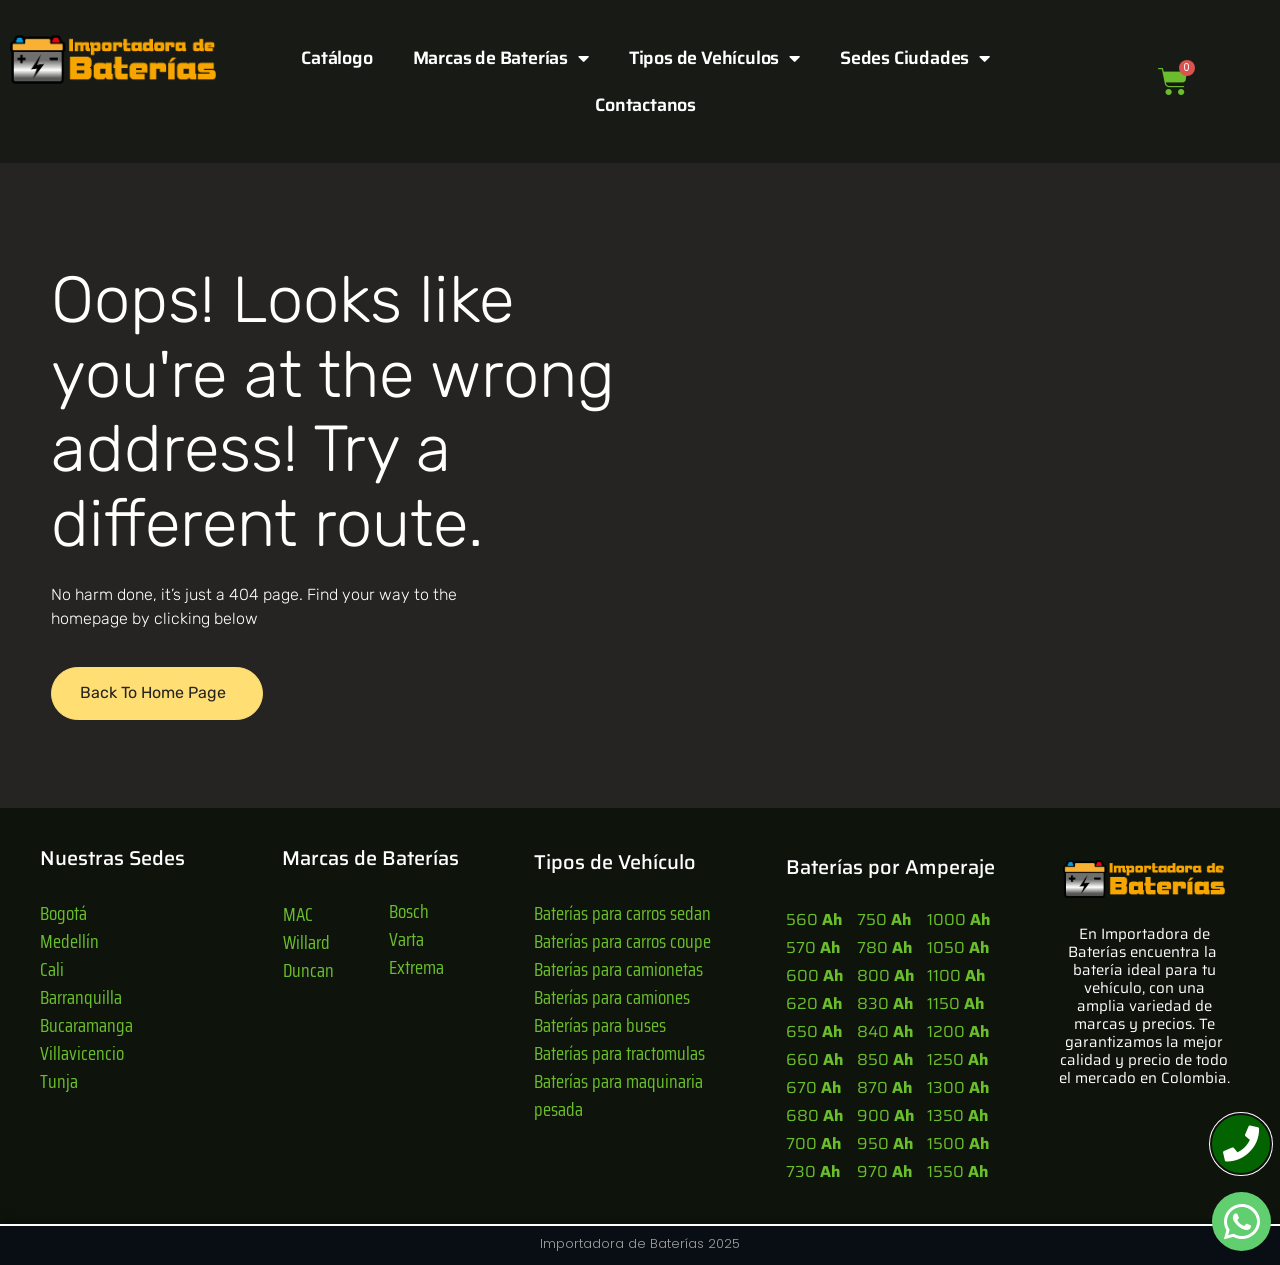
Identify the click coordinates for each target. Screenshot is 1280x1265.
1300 (958, 1087)
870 (884, 1087)
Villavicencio (82, 1053)
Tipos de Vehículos (714, 58)
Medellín (69, 941)
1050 (958, 947)
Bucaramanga (86, 1025)
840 (885, 1031)
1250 (957, 1059)
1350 (957, 1115)
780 (884, 947)
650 (814, 1031)
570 (813, 947)
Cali (52, 969)
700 (813, 1143)
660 (814, 1059)
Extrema (416, 967)
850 (885, 1059)
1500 (958, 1143)
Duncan (308, 970)
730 (813, 1171)
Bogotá (63, 913)
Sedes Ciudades (915, 58)
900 (885, 1115)
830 (885, 1003)
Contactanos (645, 105)
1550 (957, 1171)
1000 (958, 919)
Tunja (59, 1081)
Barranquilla (81, 997)
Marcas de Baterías (501, 58)
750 (884, 919)
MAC (298, 914)
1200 (958, 1031)
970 (884, 1171)
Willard (306, 942)
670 (813, 1087)
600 (814, 975)
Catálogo (336, 58)
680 (814, 1115)
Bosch (409, 911)
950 (885, 1143)
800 (885, 975)
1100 (956, 975)
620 (814, 1003)
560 (814, 919)
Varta (406, 939)
